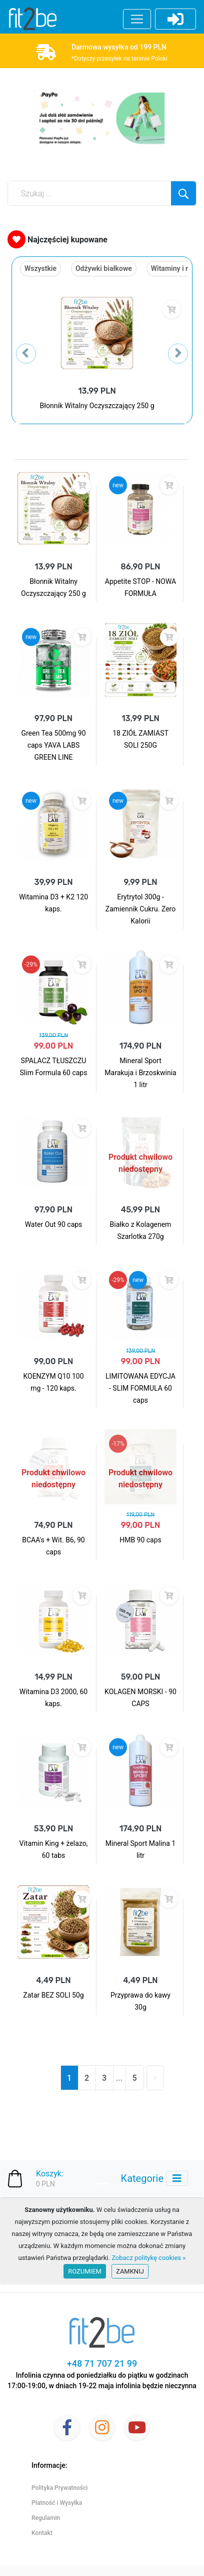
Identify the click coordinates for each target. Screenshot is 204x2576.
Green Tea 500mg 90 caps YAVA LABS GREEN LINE (53, 745)
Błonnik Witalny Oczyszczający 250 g (97, 406)
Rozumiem (85, 2271)
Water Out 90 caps (53, 1224)
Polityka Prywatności (60, 2487)
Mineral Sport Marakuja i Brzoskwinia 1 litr (140, 1073)
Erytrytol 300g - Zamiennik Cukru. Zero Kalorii (141, 909)
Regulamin (46, 2517)
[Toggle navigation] (177, 2178)
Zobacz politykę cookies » (149, 2258)
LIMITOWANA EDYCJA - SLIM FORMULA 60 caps (141, 1388)
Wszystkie (40, 268)
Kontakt (42, 2532)
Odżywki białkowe (104, 268)
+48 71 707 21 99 (102, 2363)
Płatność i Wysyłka (57, 2502)
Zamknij (130, 2271)
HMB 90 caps (141, 1540)
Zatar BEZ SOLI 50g (53, 1995)
